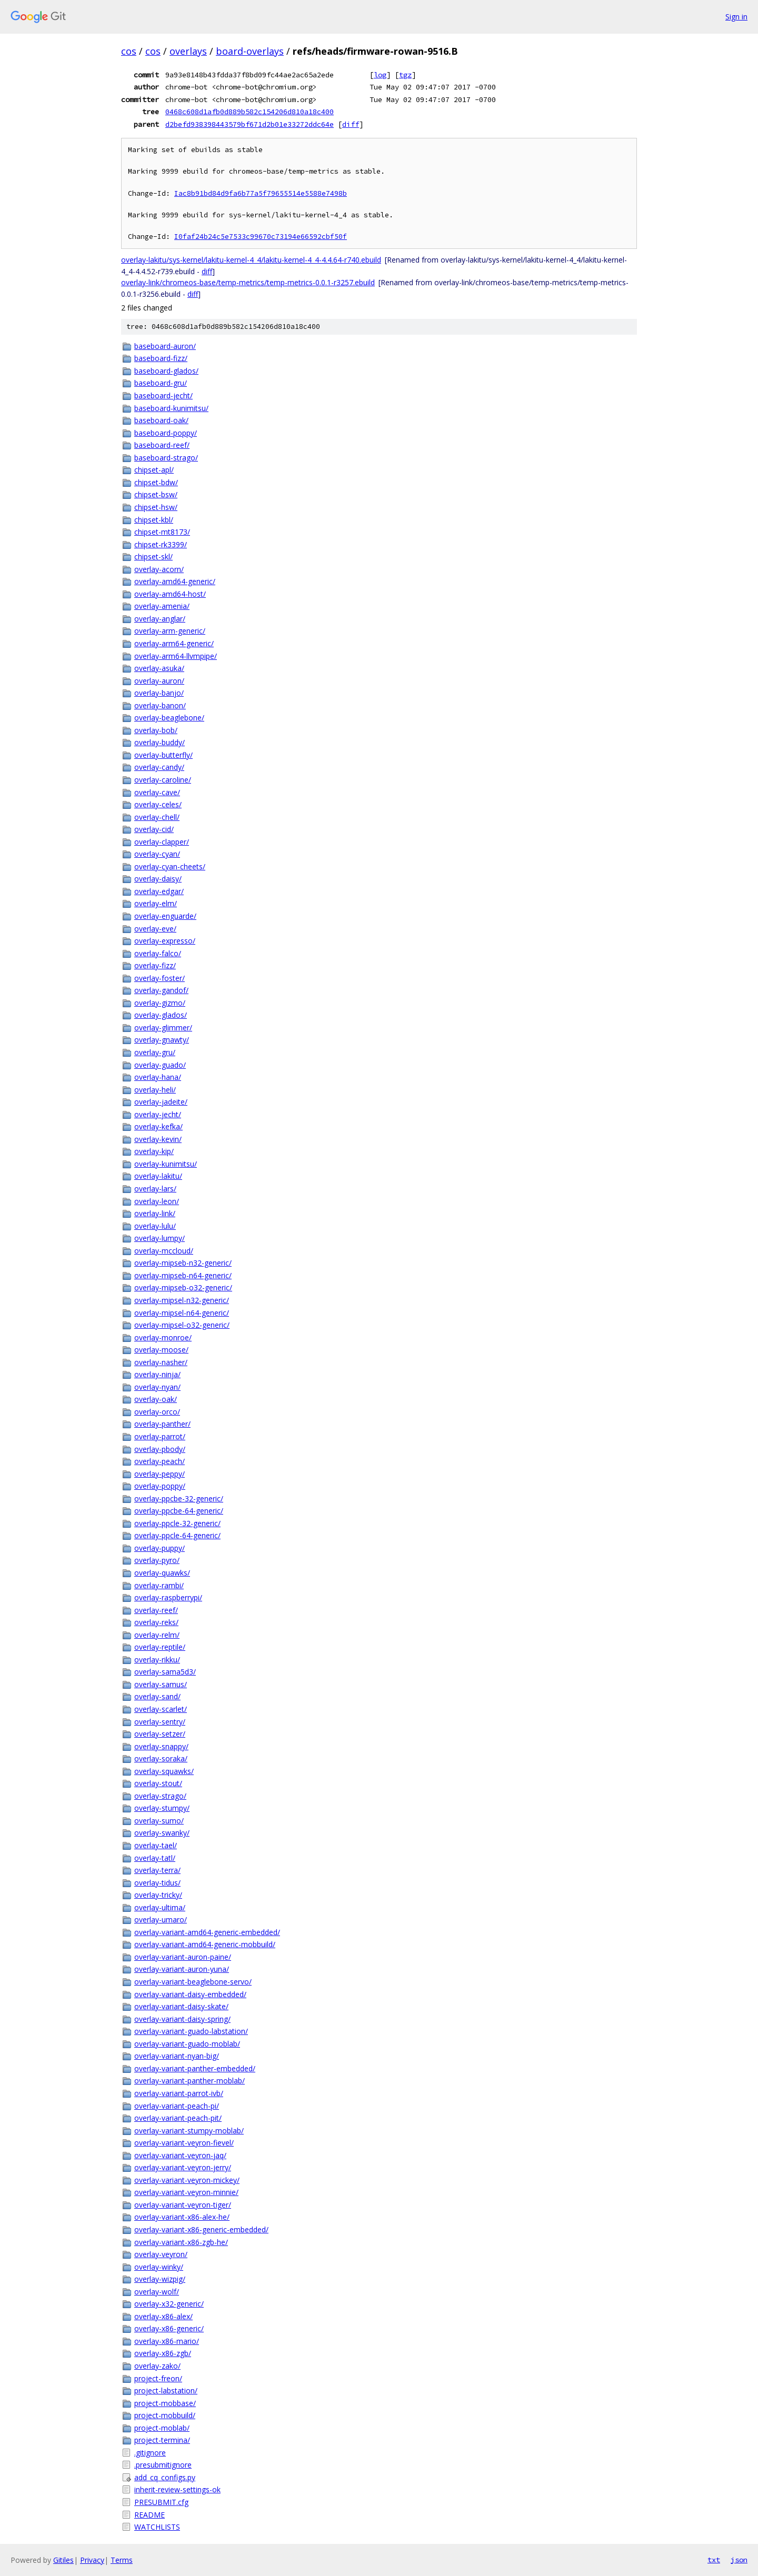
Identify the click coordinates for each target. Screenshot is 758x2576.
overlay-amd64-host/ (170, 594)
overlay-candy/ (159, 767)
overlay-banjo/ (159, 693)
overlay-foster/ (159, 978)
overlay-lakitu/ (158, 1176)
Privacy (92, 2560)
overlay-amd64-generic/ (174, 581)
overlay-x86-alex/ (163, 2316)
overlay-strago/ (160, 1796)
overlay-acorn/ (159, 569)
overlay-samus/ (160, 1684)
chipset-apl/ (154, 470)
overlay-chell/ (156, 817)
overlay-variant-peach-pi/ (176, 2106)
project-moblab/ (162, 2428)
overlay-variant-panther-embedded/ (194, 2068)
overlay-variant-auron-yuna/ (181, 1969)
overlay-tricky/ (158, 1895)
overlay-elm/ (155, 903)
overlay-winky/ (158, 2267)
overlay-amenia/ (162, 606)
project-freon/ (158, 2378)
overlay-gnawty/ (161, 1040)
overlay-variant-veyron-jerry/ (182, 2167)
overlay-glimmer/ (163, 1028)
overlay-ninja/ (157, 1374)
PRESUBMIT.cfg (161, 2502)
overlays (188, 51)
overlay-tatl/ (154, 1858)
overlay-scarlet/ (160, 1709)
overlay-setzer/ (159, 1734)
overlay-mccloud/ (163, 1251)
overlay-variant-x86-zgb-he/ (181, 2242)
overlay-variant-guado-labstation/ (191, 2031)
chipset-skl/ (153, 557)
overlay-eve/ (155, 929)
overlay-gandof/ (161, 990)
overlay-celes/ (158, 804)
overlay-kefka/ (158, 1126)
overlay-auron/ (159, 681)
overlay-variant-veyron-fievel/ (184, 2143)
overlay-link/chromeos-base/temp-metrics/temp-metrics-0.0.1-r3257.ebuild (248, 282)
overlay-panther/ (162, 1424)
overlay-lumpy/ (159, 1238)
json (739, 2559)
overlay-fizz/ (155, 965)
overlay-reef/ (156, 1610)
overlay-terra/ (157, 1870)
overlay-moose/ (161, 1350)
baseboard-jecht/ (163, 395)
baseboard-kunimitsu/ (171, 408)
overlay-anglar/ (159, 619)
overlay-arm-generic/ (169, 631)
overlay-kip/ (154, 1151)
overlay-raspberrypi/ (168, 1597)
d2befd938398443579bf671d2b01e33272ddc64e (249, 124)
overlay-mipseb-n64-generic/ (183, 1275)
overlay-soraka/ (160, 1758)
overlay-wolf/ (156, 2292)
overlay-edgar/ (159, 891)
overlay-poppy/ (159, 1486)
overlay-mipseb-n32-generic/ (183, 1263)
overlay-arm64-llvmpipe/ (175, 656)
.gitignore (150, 2453)
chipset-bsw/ (155, 494)
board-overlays (250, 51)
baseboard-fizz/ (160, 358)
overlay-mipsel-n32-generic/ (181, 1300)
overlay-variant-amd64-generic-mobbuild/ (204, 1944)
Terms (122, 2560)
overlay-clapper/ (161, 842)
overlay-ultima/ (159, 1907)
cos (128, 51)
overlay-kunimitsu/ (165, 1164)
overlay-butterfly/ (163, 755)
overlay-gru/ (154, 1052)
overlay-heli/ (155, 1090)
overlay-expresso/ (164, 941)
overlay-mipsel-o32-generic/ (182, 1325)
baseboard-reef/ (162, 445)
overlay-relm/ (156, 1635)
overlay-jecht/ (157, 1114)
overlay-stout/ (158, 1783)
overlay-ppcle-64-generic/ (177, 1535)
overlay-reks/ (156, 1622)
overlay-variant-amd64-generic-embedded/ (207, 1932)
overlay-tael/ (155, 1845)
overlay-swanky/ (162, 1833)
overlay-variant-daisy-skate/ (181, 2006)
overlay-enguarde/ (165, 916)
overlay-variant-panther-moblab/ (189, 2081)
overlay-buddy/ (159, 742)
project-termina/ (162, 2440)
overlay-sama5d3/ (165, 1672)
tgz (405, 74)
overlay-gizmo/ (159, 1003)
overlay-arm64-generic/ (174, 643)
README (149, 2515)
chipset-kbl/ (153, 520)
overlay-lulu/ (155, 1226)
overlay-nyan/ (157, 1387)
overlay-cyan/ (157, 854)
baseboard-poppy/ (165, 433)
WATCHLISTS (157, 2527)
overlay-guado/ (160, 1065)
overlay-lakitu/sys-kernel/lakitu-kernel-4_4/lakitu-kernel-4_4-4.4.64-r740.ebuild (251, 260)
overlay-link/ (154, 1213)
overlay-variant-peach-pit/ (178, 2118)
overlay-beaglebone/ (169, 718)
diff (350, 124)
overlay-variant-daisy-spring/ (182, 2019)
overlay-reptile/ (159, 1647)
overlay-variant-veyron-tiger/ (182, 2205)
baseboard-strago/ (166, 458)
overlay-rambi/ (159, 1585)
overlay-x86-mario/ (166, 2341)
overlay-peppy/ (159, 1474)
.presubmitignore (163, 2465)
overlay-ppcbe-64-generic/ (178, 1511)
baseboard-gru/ (160, 383)
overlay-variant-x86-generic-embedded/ (201, 2229)
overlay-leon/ (156, 1201)
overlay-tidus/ (157, 1883)
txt (713, 2559)
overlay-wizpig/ (159, 2279)
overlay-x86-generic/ (169, 2328)
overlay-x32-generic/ (169, 2304)
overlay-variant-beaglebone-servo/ (193, 1982)
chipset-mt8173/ (162, 532)
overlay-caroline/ (162, 780)
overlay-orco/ (157, 1412)
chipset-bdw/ (156, 482)
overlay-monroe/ (163, 1337)
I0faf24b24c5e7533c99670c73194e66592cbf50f (260, 236)
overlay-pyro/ (156, 1560)
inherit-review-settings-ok (177, 2489)
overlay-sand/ (157, 1696)
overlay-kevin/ (158, 1139)
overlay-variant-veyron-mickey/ (187, 2180)
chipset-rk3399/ (160, 544)
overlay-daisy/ (158, 879)
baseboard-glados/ (166, 371)
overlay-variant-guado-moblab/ (187, 2044)
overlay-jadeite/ (160, 1102)
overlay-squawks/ (164, 1771)
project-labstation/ (165, 2390)
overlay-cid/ (154, 829)
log (380, 74)
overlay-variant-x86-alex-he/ (182, 2217)
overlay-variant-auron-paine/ (182, 1957)
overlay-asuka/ (159, 668)
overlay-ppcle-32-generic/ (177, 1523)
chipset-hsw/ (155, 507)
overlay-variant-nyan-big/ (176, 2056)
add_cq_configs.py (164, 2477)
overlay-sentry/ (159, 1722)
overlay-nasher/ (160, 1362)
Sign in (736, 17)
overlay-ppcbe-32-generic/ (178, 1498)
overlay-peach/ (159, 1461)
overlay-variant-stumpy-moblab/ (189, 2131)
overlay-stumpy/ (162, 1808)
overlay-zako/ (157, 2366)
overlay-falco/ (157, 953)
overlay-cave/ (157, 792)
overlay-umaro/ (160, 1920)
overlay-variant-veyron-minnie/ (186, 2192)
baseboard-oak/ (161, 420)
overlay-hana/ (157, 1077)
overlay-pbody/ (159, 1449)
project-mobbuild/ (164, 2415)
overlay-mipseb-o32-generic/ (183, 1287)
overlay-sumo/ (159, 1821)
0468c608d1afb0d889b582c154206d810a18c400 (249, 111)
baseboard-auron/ (165, 346)
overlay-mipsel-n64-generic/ (181, 1313)
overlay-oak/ (155, 1399)
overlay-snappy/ (161, 1746)
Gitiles (63, 2560)
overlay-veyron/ (160, 2254)
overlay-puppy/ (159, 1548)
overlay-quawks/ (162, 1573)
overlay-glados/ (160, 1015)
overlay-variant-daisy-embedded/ (190, 1994)
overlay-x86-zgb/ (162, 2353)
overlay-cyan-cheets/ (169, 866)
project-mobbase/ (165, 2403)
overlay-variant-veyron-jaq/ (180, 2155)
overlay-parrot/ (159, 1436)
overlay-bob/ (155, 730)
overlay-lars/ (155, 1189)
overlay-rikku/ (157, 1660)
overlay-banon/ (160, 705)
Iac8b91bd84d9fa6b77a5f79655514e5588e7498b (260, 193)
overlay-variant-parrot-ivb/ (178, 2093)
